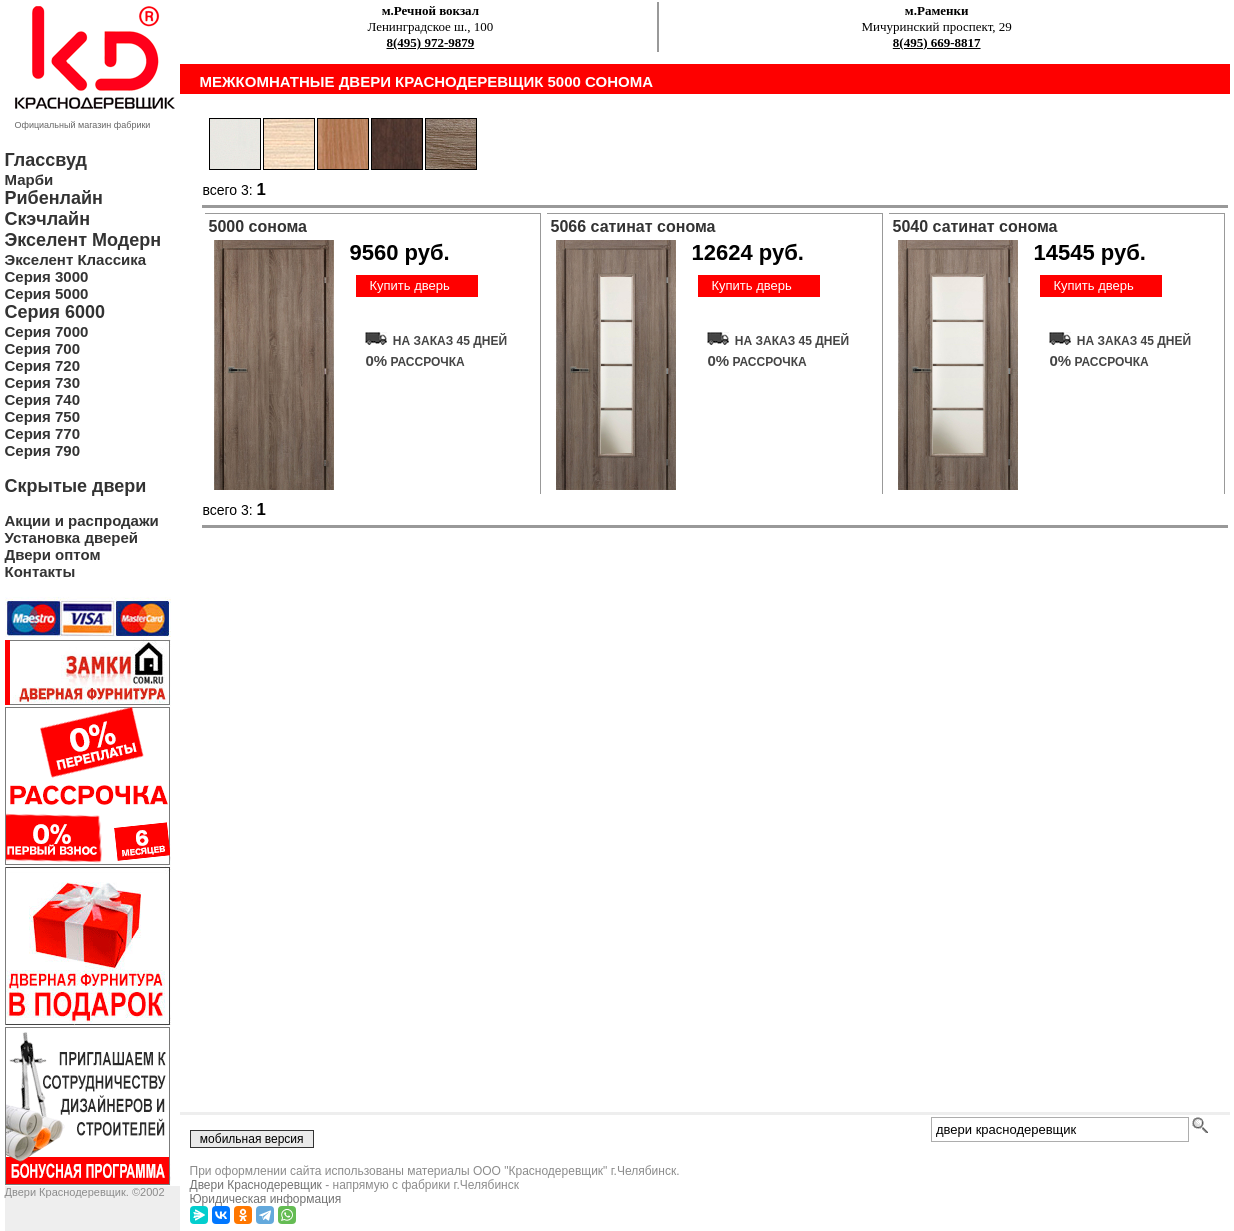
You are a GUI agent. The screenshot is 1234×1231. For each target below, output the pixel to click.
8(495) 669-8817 (937, 42)
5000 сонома (258, 226)
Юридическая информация (266, 1199)
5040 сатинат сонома (975, 226)
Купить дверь (409, 285)
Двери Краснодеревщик (256, 1185)
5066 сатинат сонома (633, 226)
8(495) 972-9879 (431, 42)
